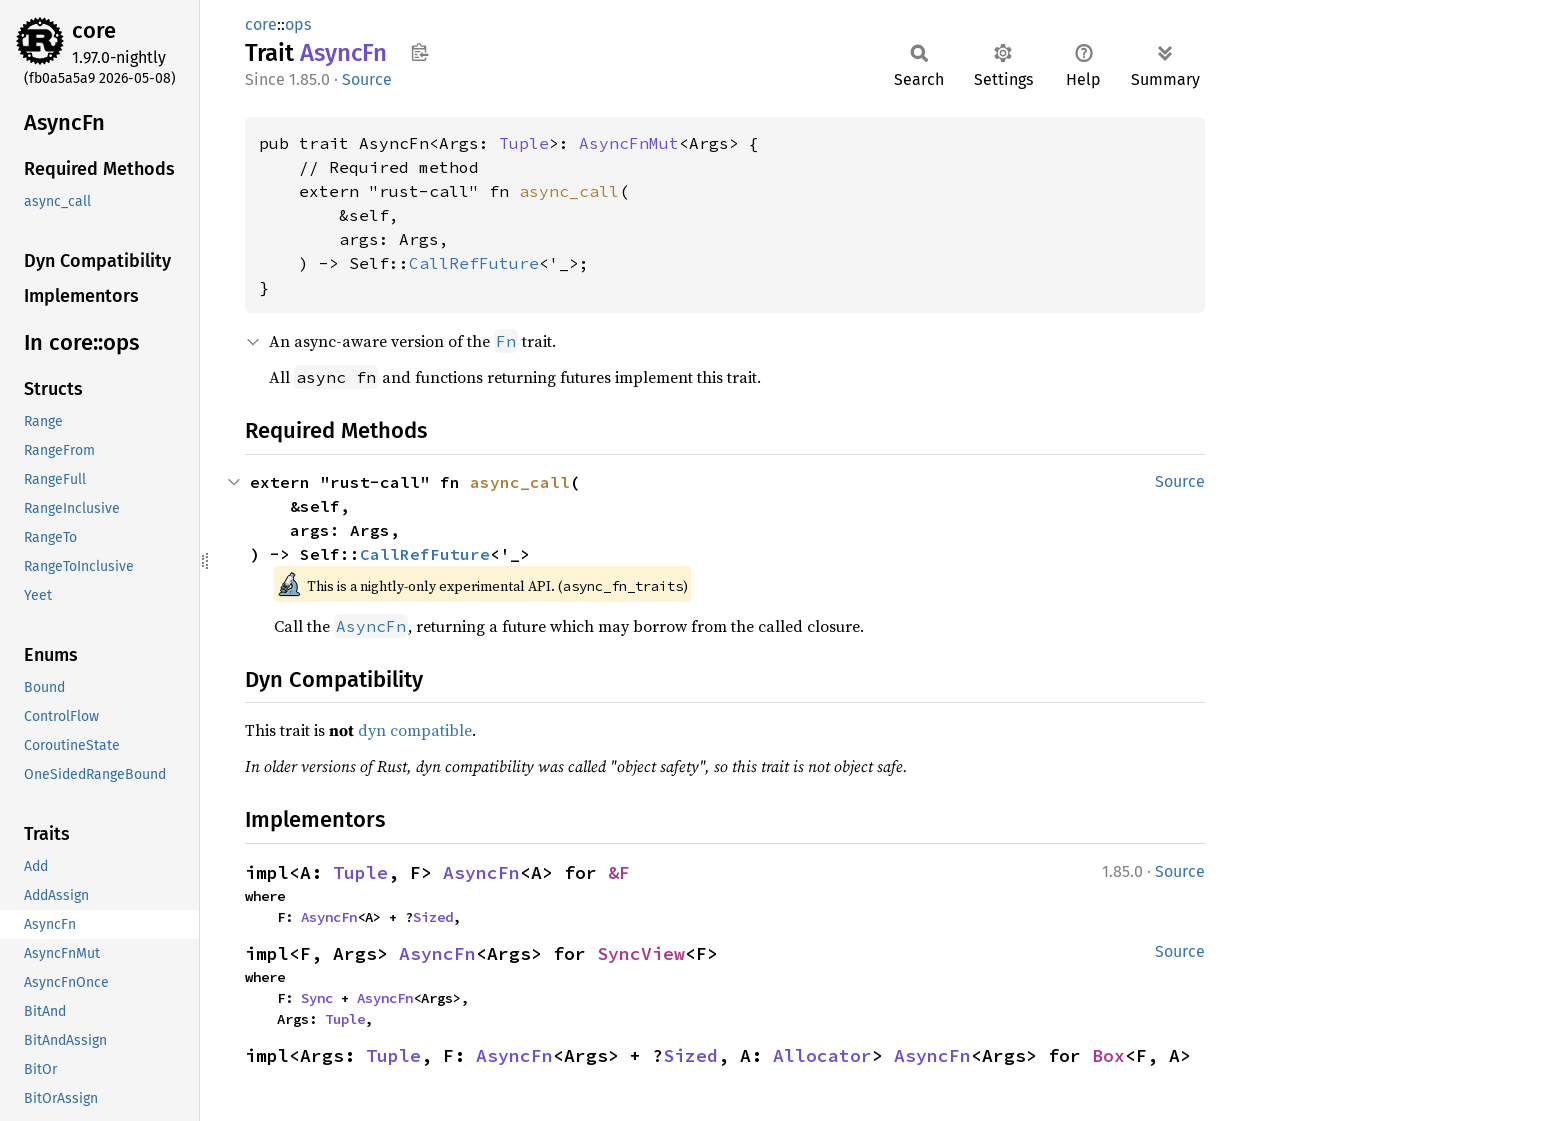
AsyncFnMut (629, 143)
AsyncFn (481, 872)
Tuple (524, 143)
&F (619, 872)
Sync (317, 998)
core (94, 30)
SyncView (641, 953)
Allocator (822, 1055)
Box (1108, 1055)
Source (367, 79)
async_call (569, 191)
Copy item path (419, 52)
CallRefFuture (474, 263)
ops (298, 24)
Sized (433, 917)
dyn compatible (415, 730)
